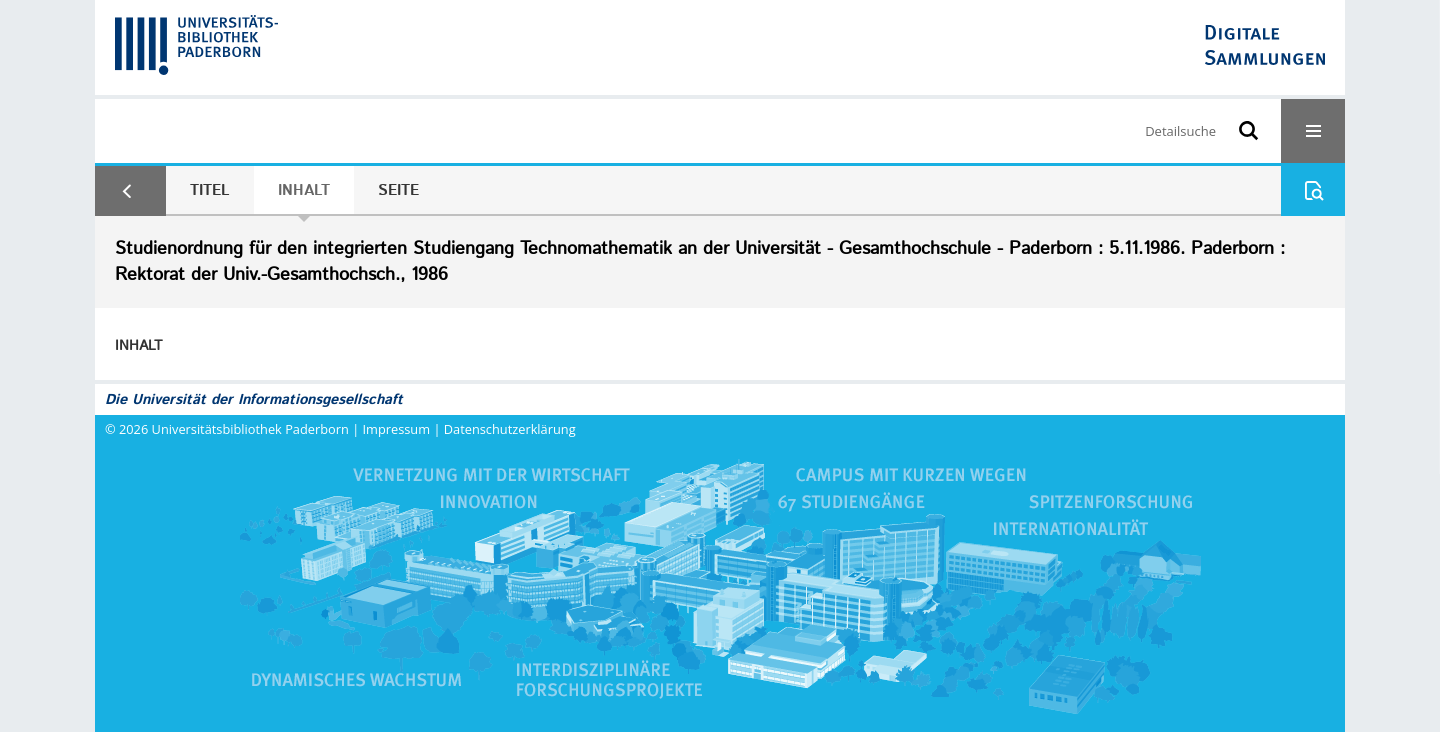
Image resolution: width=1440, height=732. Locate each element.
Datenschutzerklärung (510, 429)
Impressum (397, 429)
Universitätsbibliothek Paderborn (250, 429)
